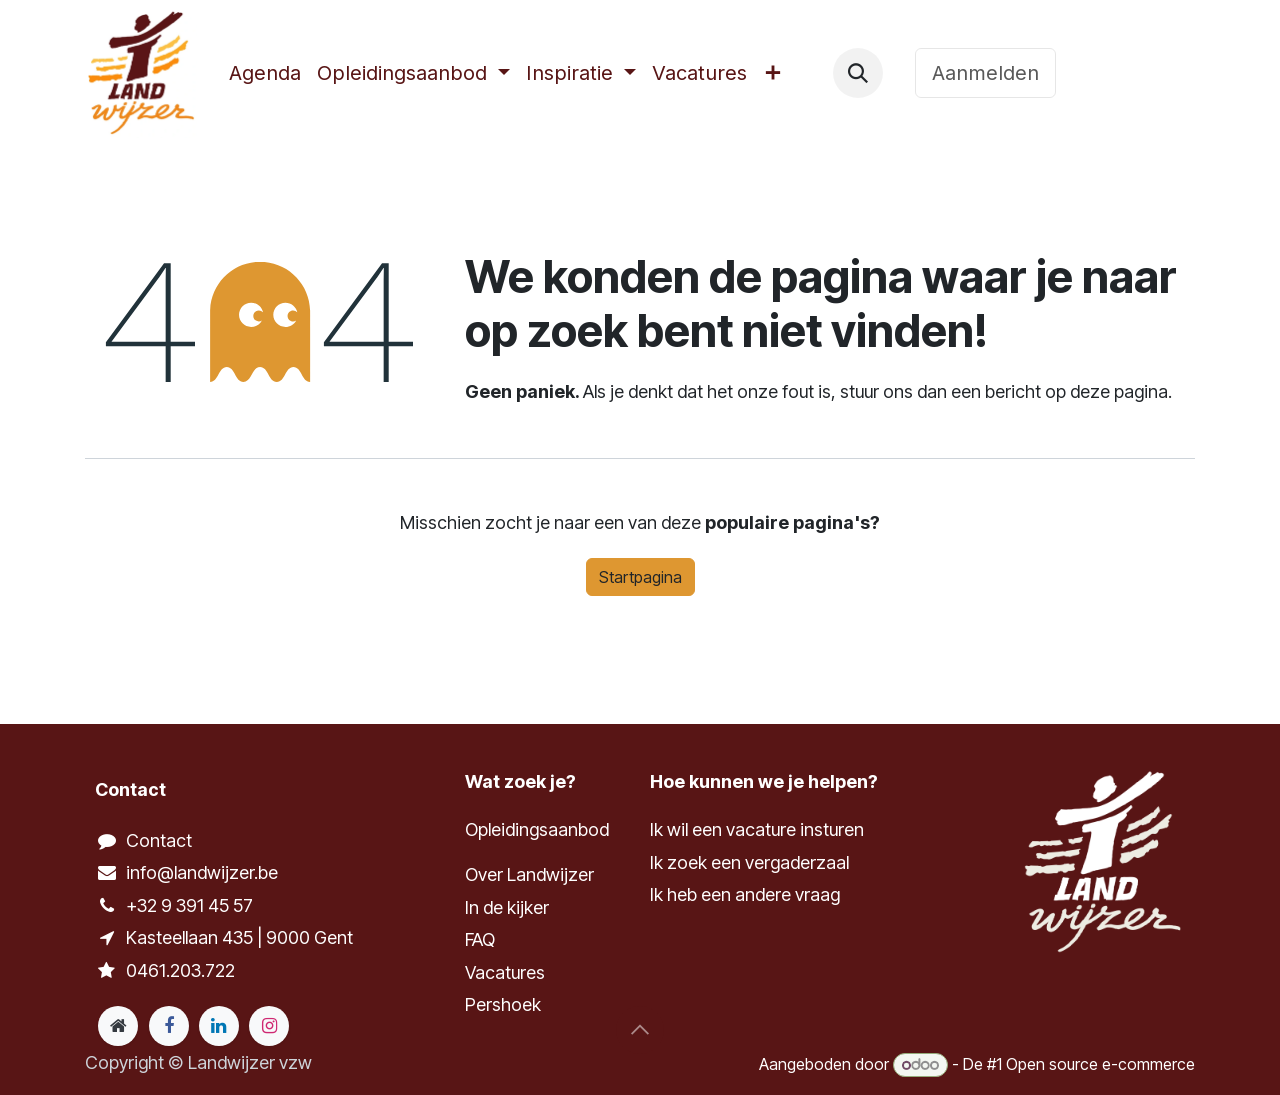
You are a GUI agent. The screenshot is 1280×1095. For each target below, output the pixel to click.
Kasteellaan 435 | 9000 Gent (239, 937)
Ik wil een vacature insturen (757, 829)
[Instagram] (269, 1026)
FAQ (480, 939)
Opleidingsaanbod (537, 829)
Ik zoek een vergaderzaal (751, 862)
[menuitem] (265, 73)
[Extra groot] (118, 1026)
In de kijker (507, 907)
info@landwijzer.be (202, 872)
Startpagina (640, 577)
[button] (858, 73)
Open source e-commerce (1100, 1064)
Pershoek (503, 1004)
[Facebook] (169, 1026)
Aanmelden (985, 73)
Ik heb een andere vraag (745, 894)
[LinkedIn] (219, 1026)
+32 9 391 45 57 (189, 905)
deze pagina (1119, 391)
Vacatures (505, 972)
